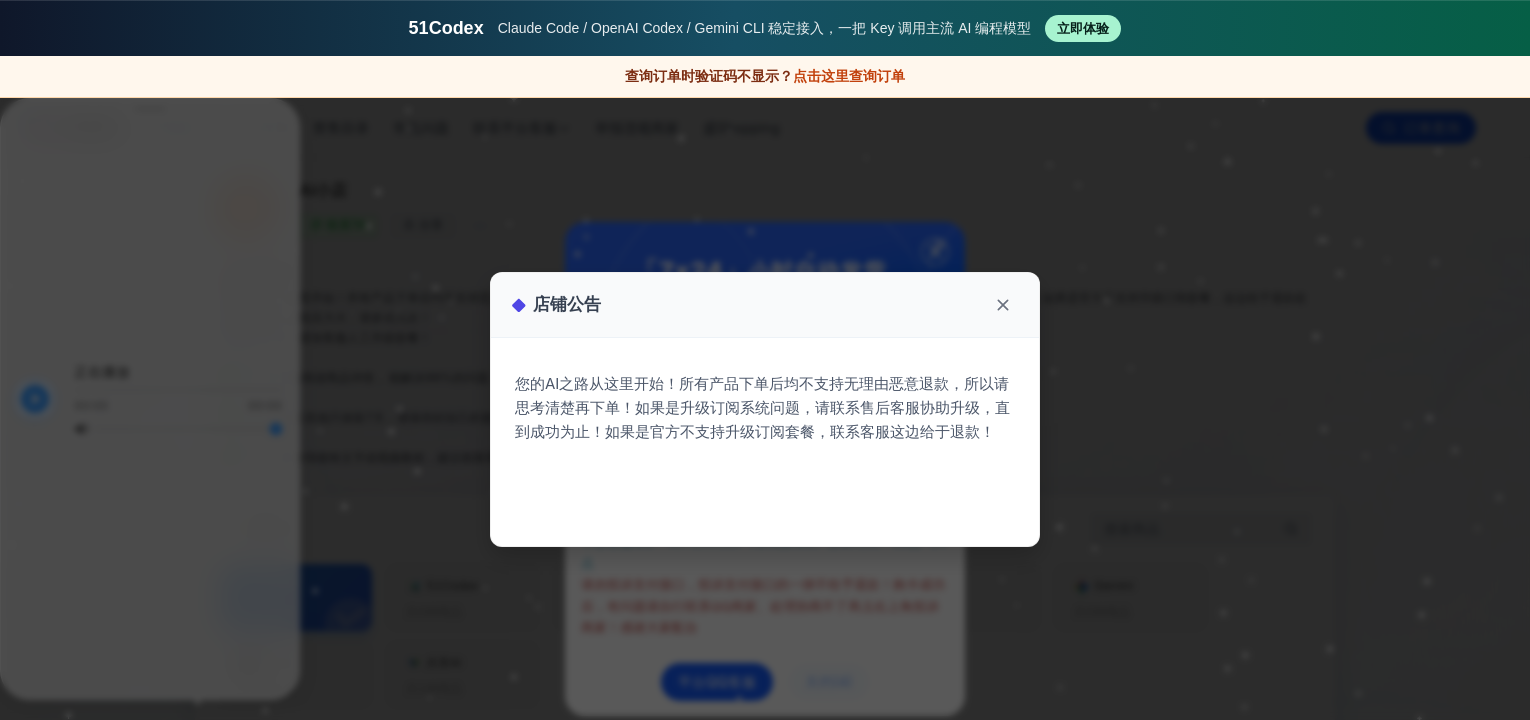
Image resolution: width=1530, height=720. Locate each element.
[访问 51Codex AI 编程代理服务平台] (765, 28)
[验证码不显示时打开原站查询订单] (765, 77)
